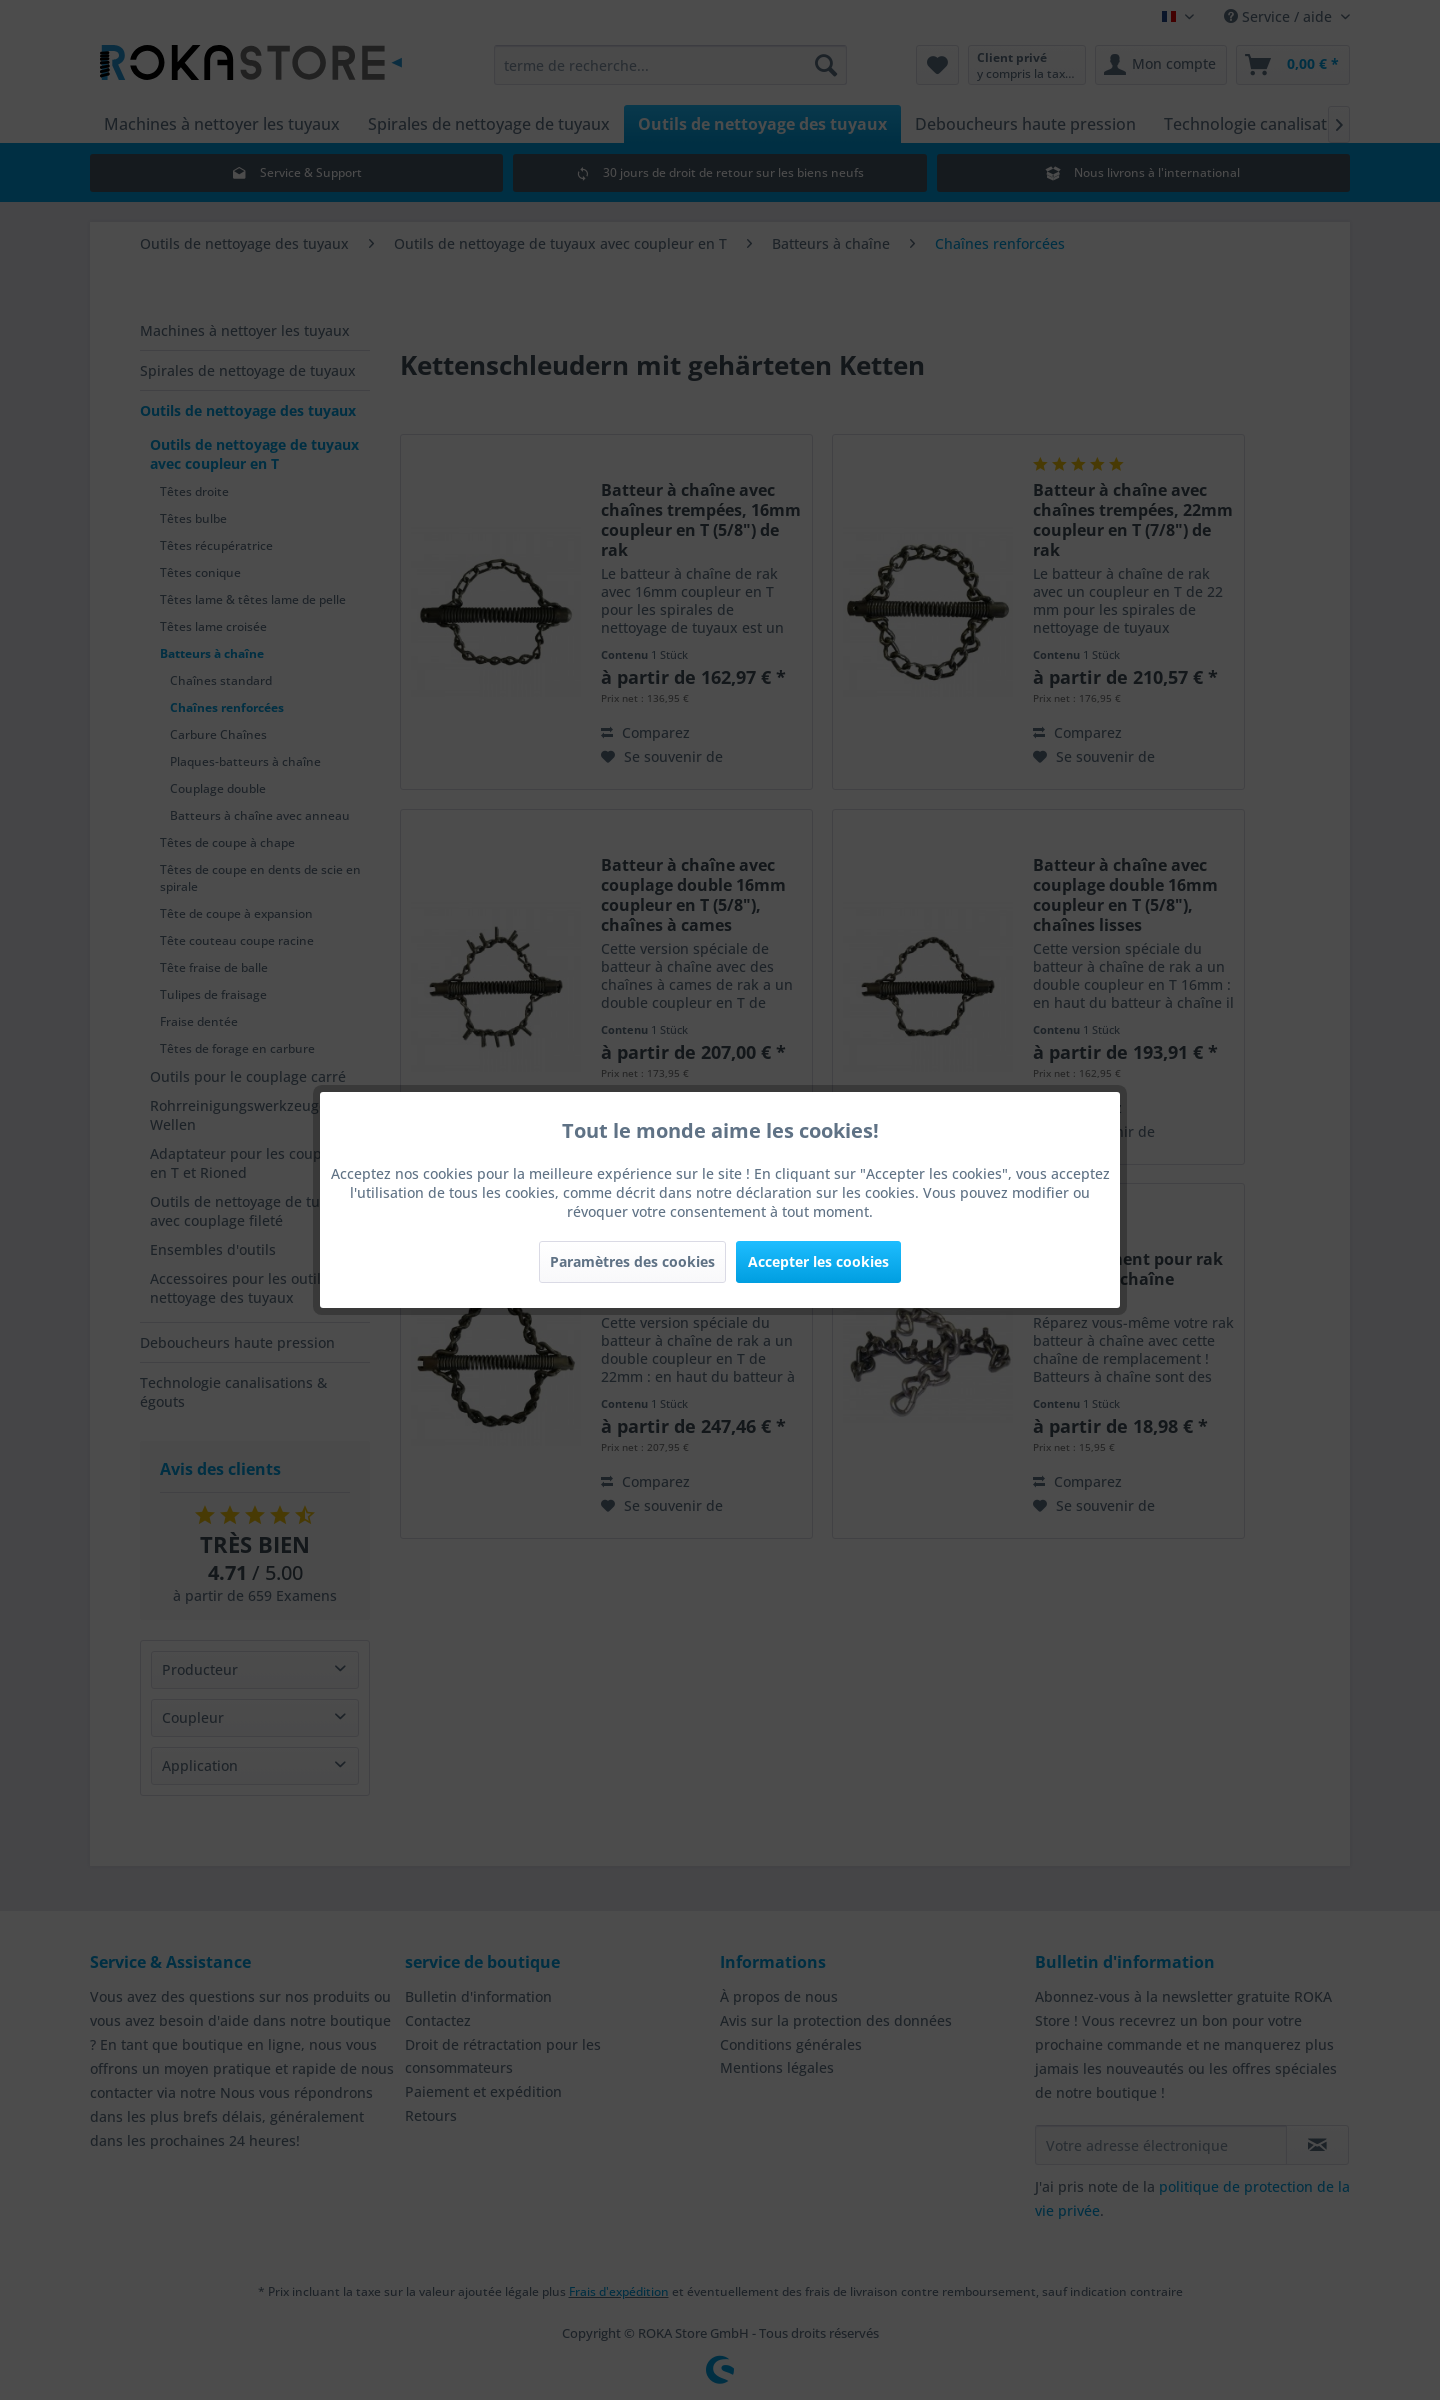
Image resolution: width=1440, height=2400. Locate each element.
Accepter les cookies (818, 1261)
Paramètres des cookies (632, 1261)
